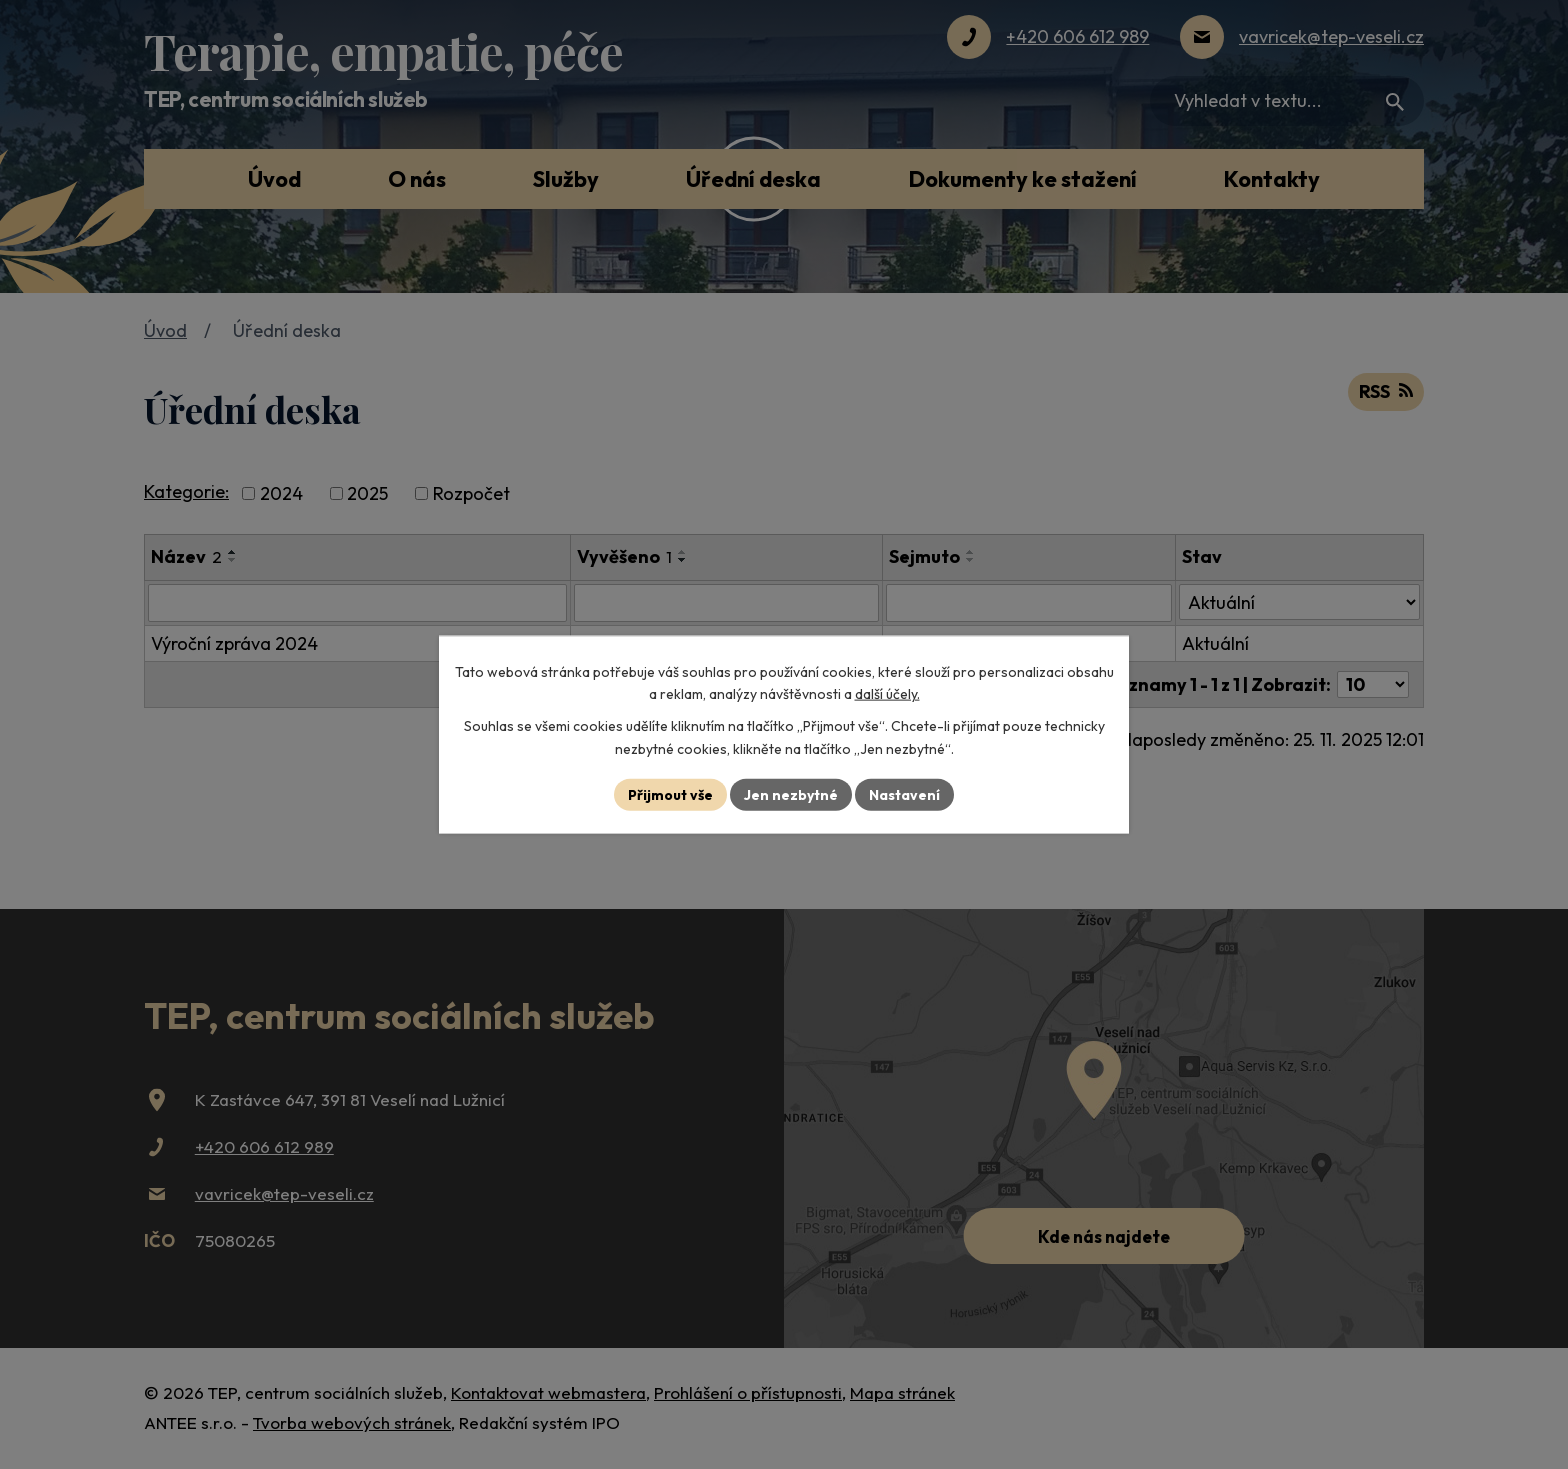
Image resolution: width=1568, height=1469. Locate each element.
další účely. (887, 694)
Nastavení (904, 794)
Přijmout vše (670, 794)
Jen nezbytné (791, 794)
